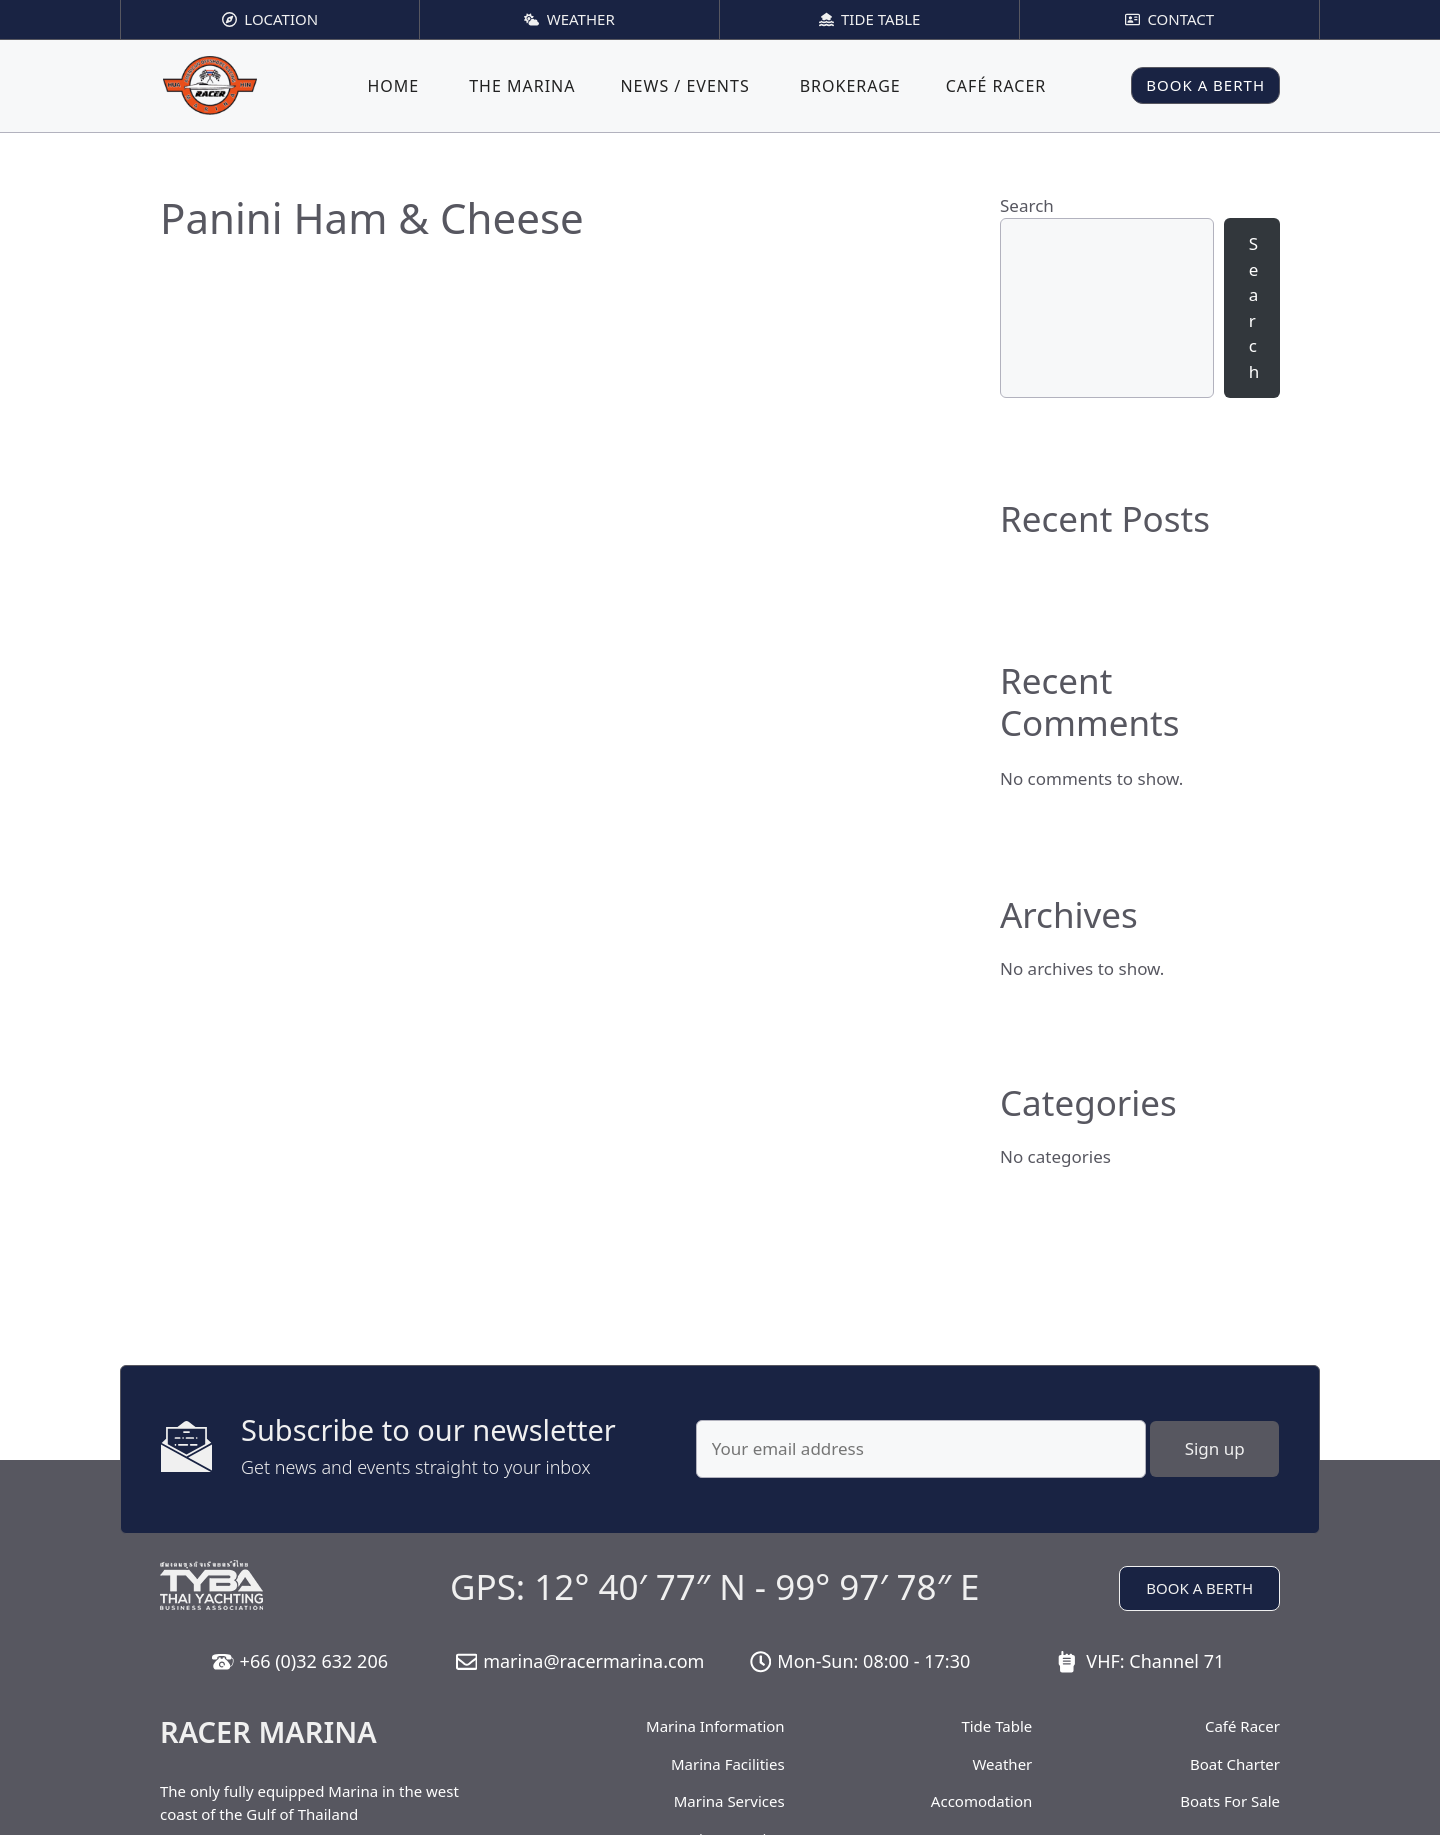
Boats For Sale (1230, 1801)
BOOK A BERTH (1205, 85)
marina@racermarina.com (593, 1661)
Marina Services (729, 1801)
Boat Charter (1235, 1764)
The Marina (522, 86)
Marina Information (715, 1726)
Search (1027, 205)
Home (393, 86)
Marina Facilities (728, 1764)
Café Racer (996, 86)
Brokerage (850, 86)
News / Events (684, 86)
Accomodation (981, 1801)
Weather (1002, 1764)
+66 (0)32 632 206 (314, 1661)
